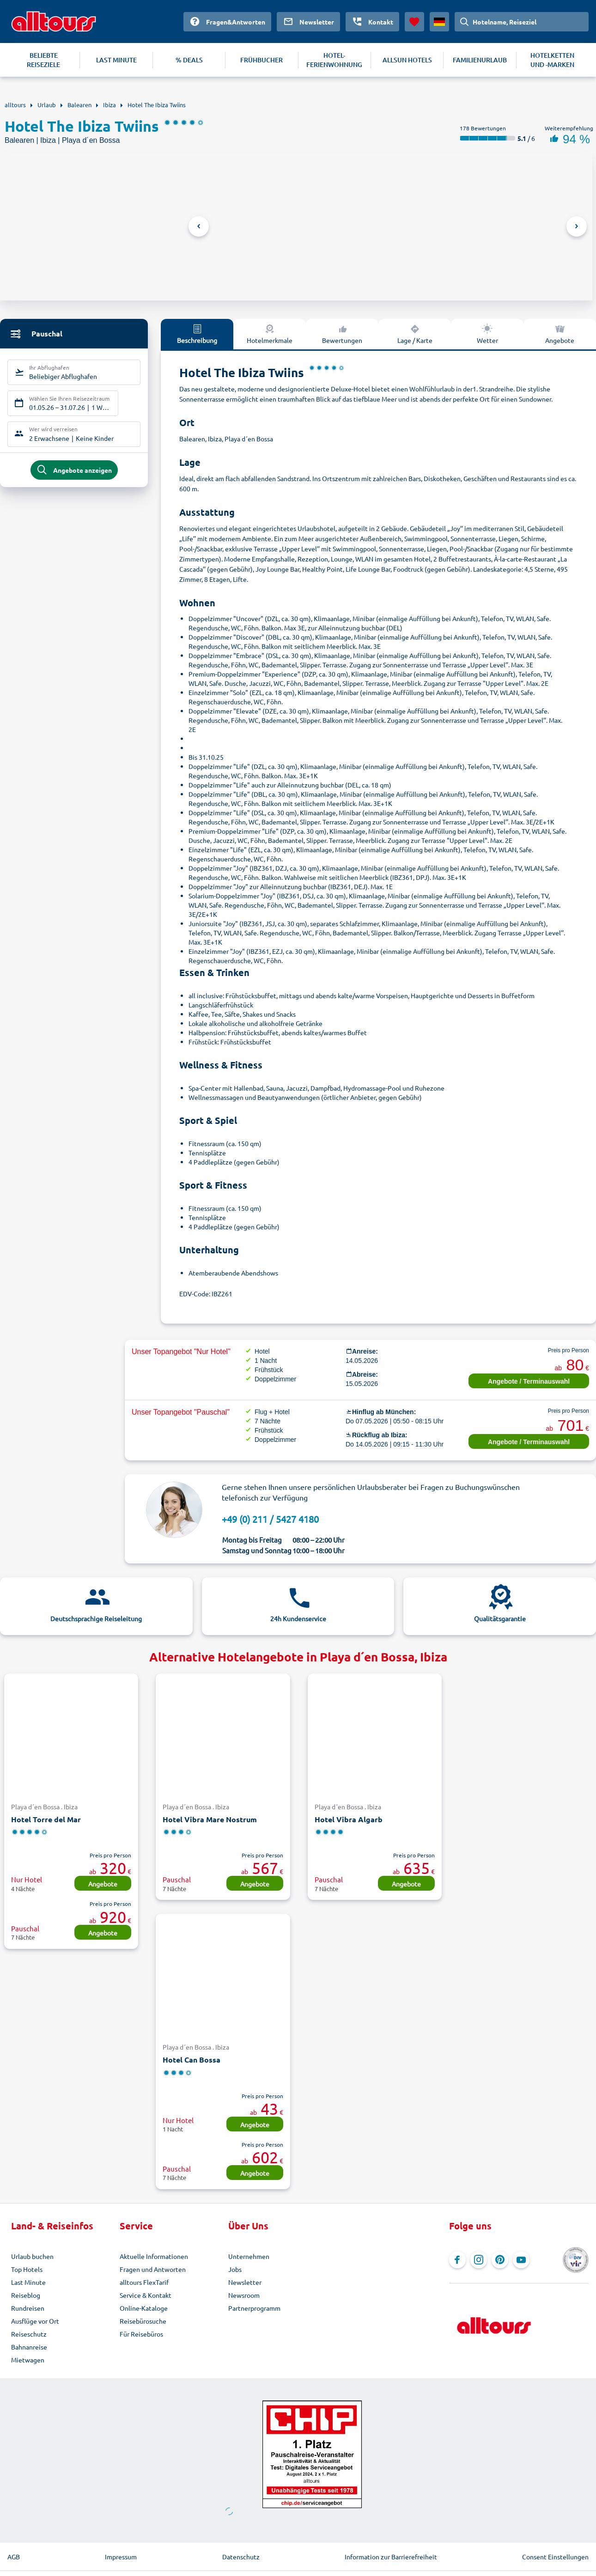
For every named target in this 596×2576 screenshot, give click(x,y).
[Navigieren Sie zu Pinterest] (500, 2260)
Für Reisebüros (141, 2334)
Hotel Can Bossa (191, 2059)
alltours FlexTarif (144, 2282)
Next (576, 226)
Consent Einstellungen (555, 2556)
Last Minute (28, 2282)
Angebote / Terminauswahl (529, 1381)
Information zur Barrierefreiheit (391, 2556)
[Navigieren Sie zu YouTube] (521, 2260)
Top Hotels (27, 2269)
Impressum (121, 2556)
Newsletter (245, 2282)
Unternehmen (248, 2256)
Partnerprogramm (254, 2308)
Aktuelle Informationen (154, 2256)
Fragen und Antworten (153, 2269)
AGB (13, 2556)
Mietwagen (27, 2360)
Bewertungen (342, 333)
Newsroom (244, 2295)
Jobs (235, 2269)
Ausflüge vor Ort (35, 2321)
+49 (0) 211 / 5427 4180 (270, 1519)
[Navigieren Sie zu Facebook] (457, 2260)
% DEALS (189, 59)
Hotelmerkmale (269, 333)
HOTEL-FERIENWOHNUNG (334, 60)
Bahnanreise (29, 2347)
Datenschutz (241, 2556)
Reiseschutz (29, 2334)
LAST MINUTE (116, 59)
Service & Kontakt (145, 2295)
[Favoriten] (414, 21)
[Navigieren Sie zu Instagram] (478, 2260)
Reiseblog (25, 2295)
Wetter (487, 333)
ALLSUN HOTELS (407, 59)
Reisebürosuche (143, 2321)
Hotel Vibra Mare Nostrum (210, 1819)
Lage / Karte (414, 333)
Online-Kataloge (144, 2308)
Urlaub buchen (32, 2256)
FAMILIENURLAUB (480, 59)
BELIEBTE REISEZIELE (43, 60)
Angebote (102, 1884)
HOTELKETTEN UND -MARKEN (552, 60)
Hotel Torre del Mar (46, 1819)
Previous (199, 226)
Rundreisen (27, 2308)
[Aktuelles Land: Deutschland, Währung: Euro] (439, 21)
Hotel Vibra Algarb (349, 1819)
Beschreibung (197, 333)
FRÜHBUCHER (261, 59)
